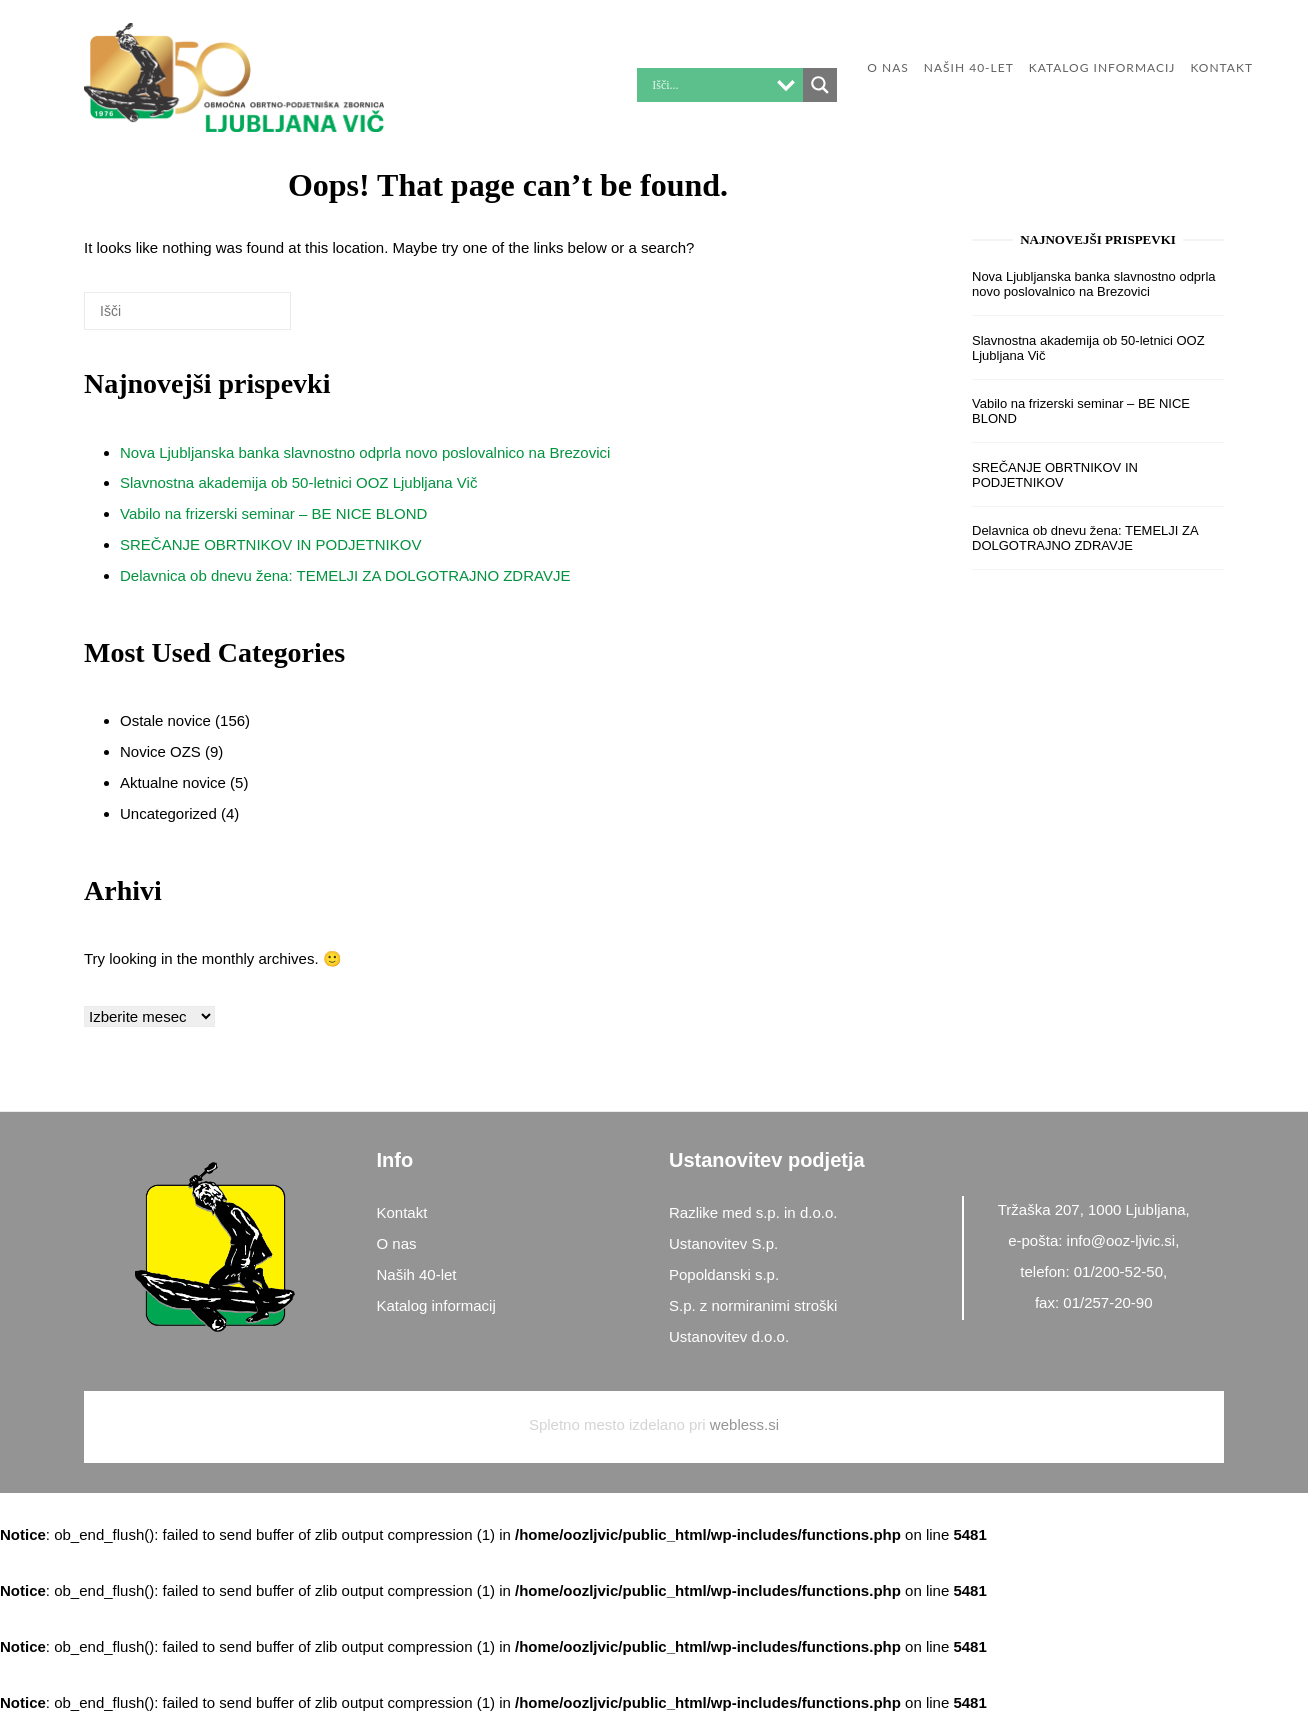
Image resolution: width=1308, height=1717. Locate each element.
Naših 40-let (969, 67)
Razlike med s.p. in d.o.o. (753, 1212)
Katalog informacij (1102, 67)
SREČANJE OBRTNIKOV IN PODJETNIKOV (270, 544)
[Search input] (708, 85)
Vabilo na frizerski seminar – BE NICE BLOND (273, 513)
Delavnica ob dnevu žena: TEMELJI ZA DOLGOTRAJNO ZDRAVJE (345, 575)
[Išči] (246, 318)
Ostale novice (165, 720)
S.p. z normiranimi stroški (753, 1305)
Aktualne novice (173, 782)
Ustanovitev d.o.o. (729, 1336)
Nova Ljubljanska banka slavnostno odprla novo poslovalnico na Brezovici (365, 452)
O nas (887, 67)
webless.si (744, 1424)
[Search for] (187, 311)
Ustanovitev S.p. (723, 1243)
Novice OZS (160, 751)
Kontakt (402, 1212)
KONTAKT (1221, 67)
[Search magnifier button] (820, 85)
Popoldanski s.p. (724, 1274)
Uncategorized (168, 813)
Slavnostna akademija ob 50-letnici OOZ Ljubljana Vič (298, 482)
